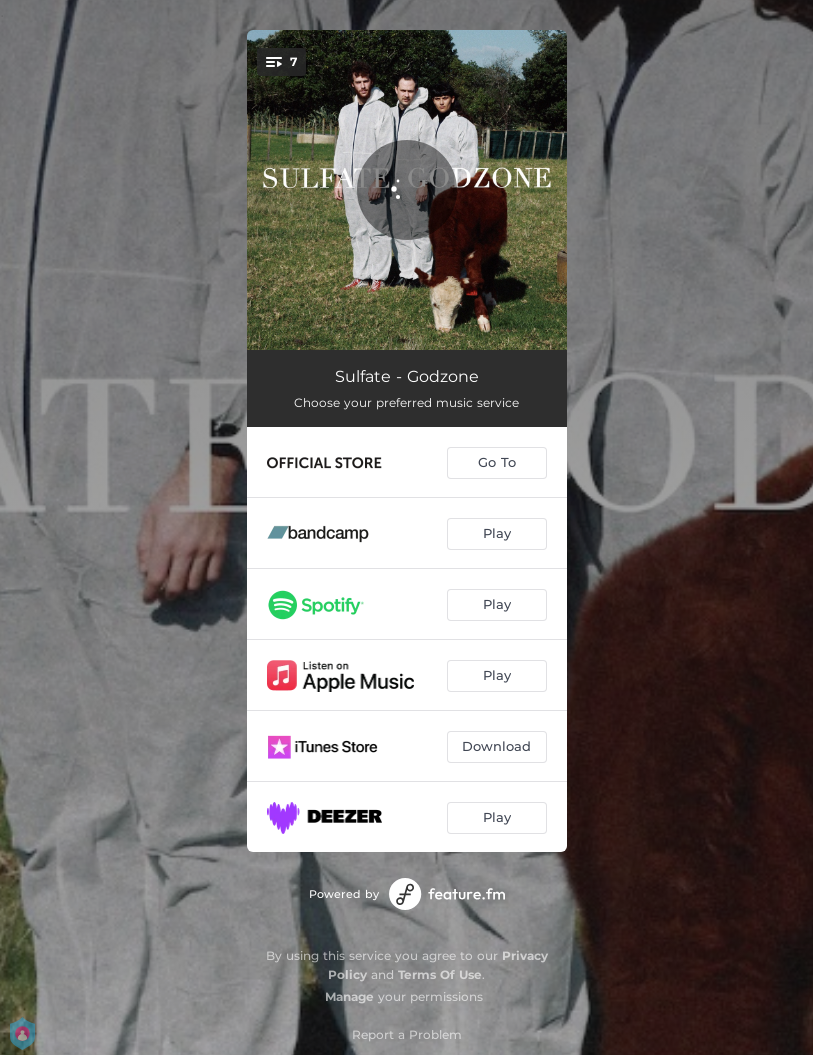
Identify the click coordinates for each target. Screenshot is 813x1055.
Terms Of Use (440, 974)
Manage (349, 996)
